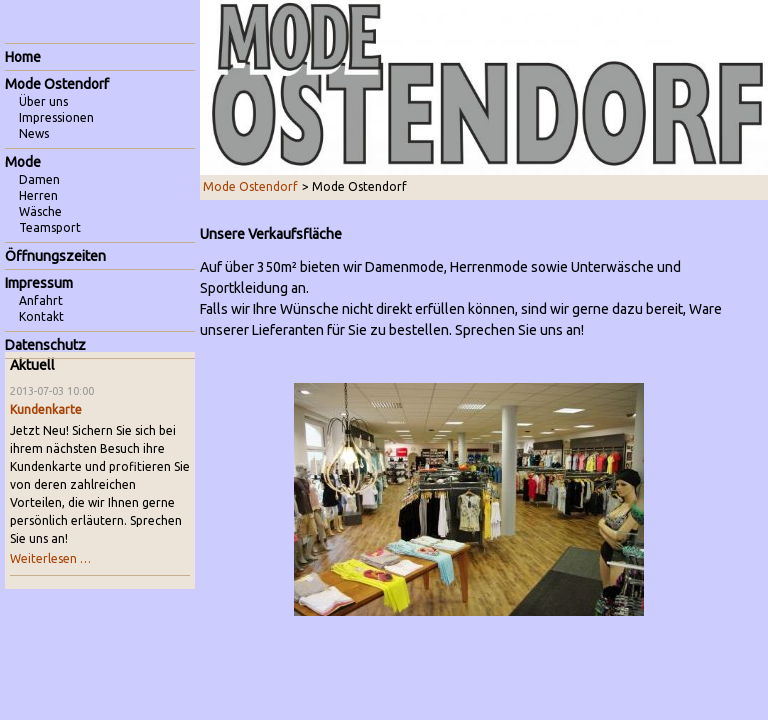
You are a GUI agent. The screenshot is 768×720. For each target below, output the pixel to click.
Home (23, 57)
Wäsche (40, 211)
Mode (23, 162)
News (34, 133)
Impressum (39, 283)
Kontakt (41, 316)
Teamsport (50, 227)
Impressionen (56, 117)
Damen (39, 179)
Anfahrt (41, 300)
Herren (38, 195)
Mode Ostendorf (250, 186)
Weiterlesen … (50, 558)
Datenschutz (45, 345)
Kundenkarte (46, 409)
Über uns (43, 101)
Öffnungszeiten (55, 256)
